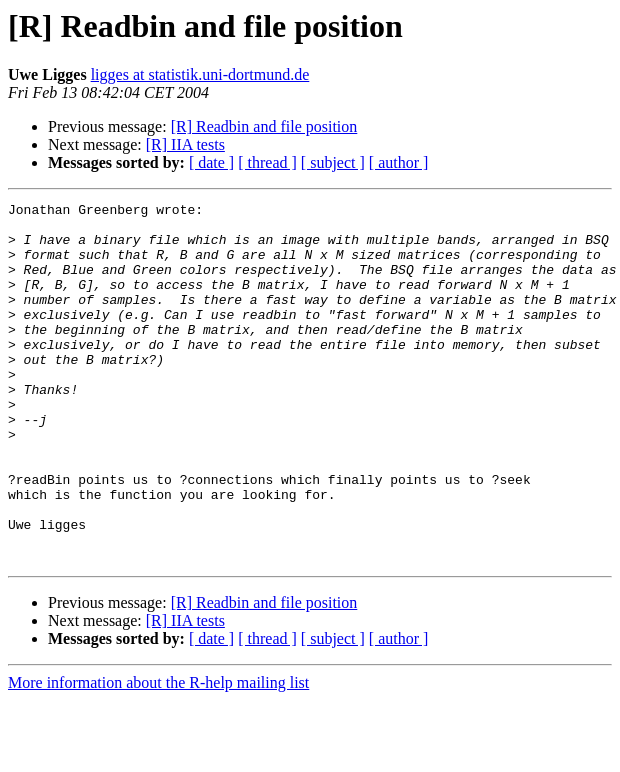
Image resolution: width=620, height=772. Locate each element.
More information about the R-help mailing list (158, 754)
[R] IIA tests (185, 144)
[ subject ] (333, 162)
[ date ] (211, 162)
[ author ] (399, 162)
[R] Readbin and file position (264, 126)
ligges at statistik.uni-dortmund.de (200, 74)
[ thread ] (267, 162)
